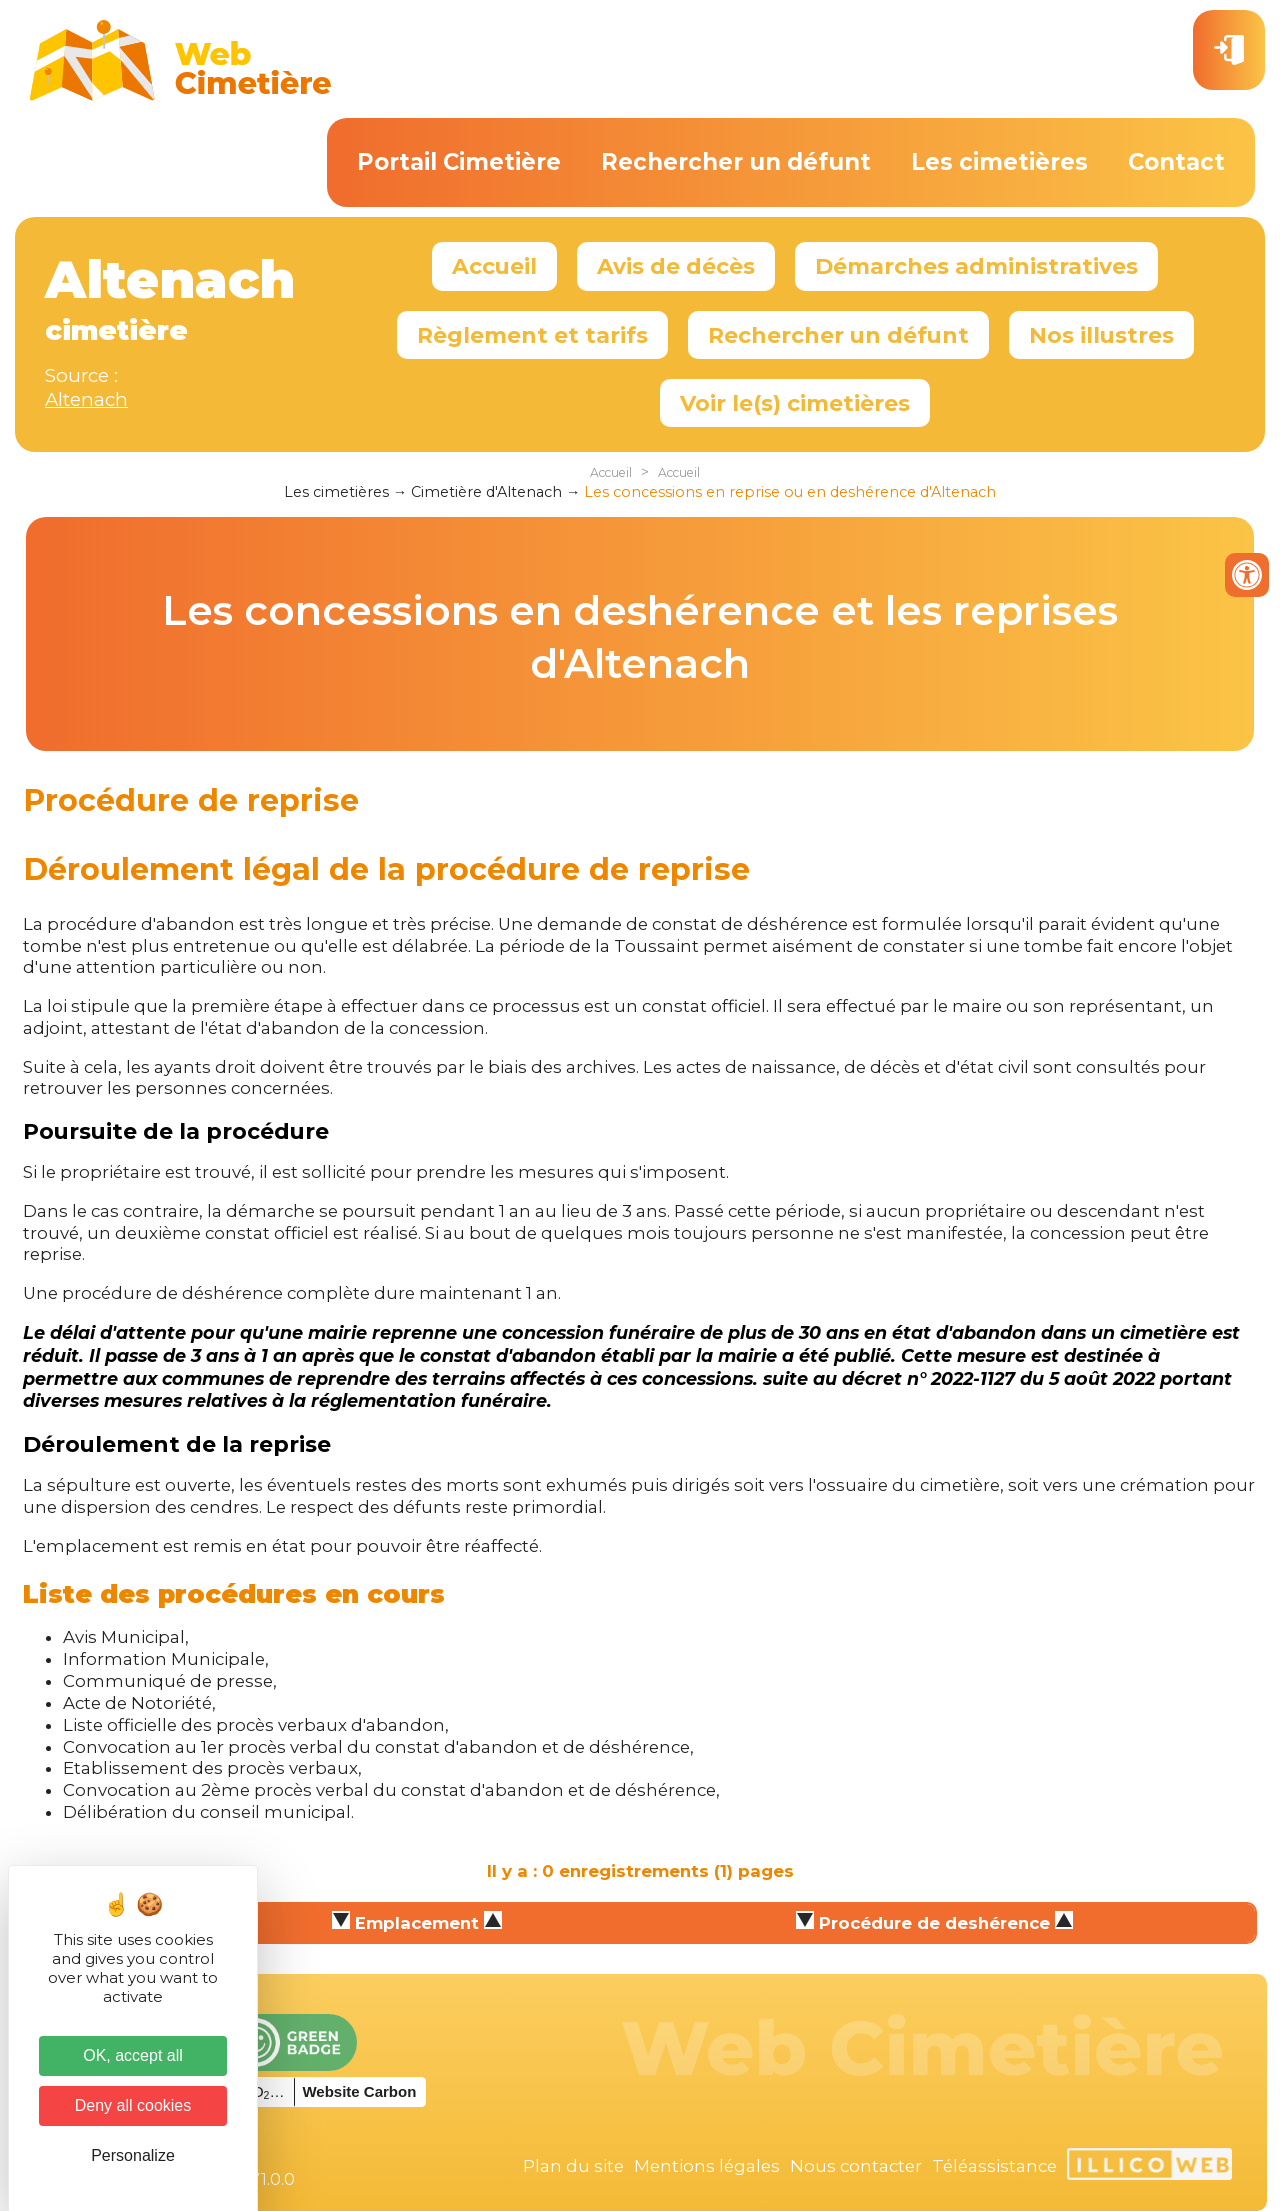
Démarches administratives (976, 266)
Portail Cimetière (459, 162)
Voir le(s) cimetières (795, 403)
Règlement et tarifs (532, 335)
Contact (1176, 162)
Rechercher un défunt (736, 162)
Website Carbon (359, 2091)
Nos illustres (1101, 335)
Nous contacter (856, 2166)
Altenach (86, 399)
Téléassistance (994, 2166)
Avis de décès (676, 266)
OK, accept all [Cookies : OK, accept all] (133, 2055)
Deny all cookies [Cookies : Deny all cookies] (133, 2105)
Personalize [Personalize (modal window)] (133, 2155)
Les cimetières (999, 162)
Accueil (494, 266)
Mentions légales (707, 2166)
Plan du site (573, 2166)
